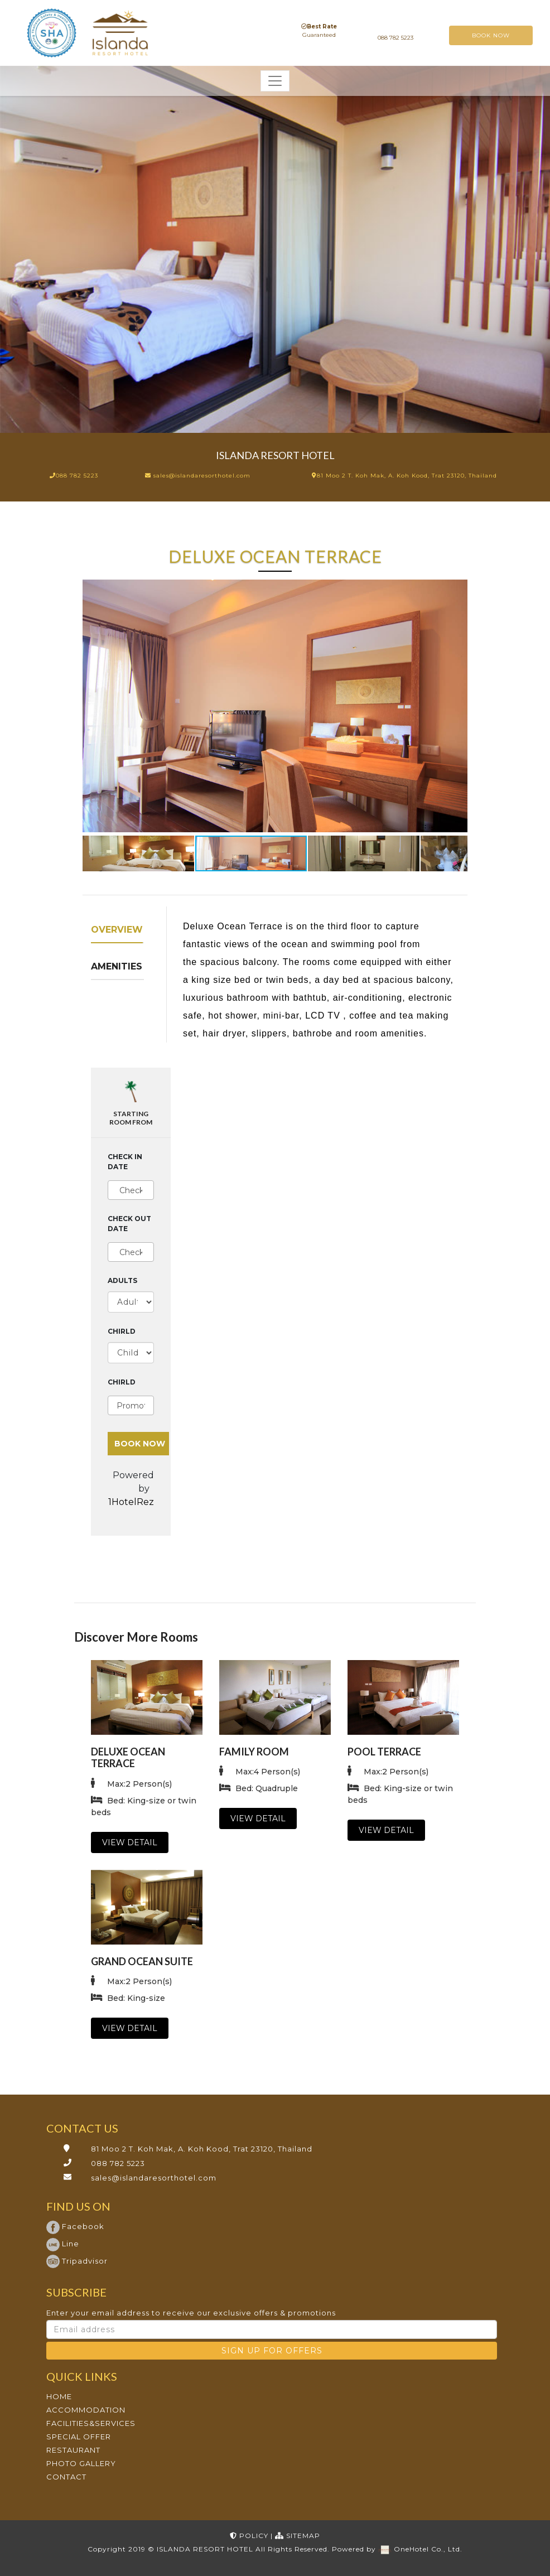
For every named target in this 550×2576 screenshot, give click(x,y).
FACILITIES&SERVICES (91, 2423)
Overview (117, 929)
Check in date (125, 1161)
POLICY (250, 2535)
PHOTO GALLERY (81, 2463)
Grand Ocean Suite (142, 1961)
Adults (122, 1280)
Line (62, 2243)
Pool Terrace (384, 1751)
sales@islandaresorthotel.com (153, 2177)
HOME (59, 2396)
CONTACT (66, 2476)
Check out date (129, 1223)
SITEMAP (297, 2535)
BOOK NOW (491, 35)
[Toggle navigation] (275, 80)
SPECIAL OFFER (78, 2436)
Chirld (122, 1331)
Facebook (75, 2226)
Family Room (254, 1751)
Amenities (116, 966)
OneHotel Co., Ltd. (428, 2549)
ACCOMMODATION (86, 2409)
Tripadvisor (77, 2260)
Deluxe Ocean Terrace (128, 1757)
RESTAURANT (73, 2449)
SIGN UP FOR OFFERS (271, 2351)
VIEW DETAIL (129, 1842)
